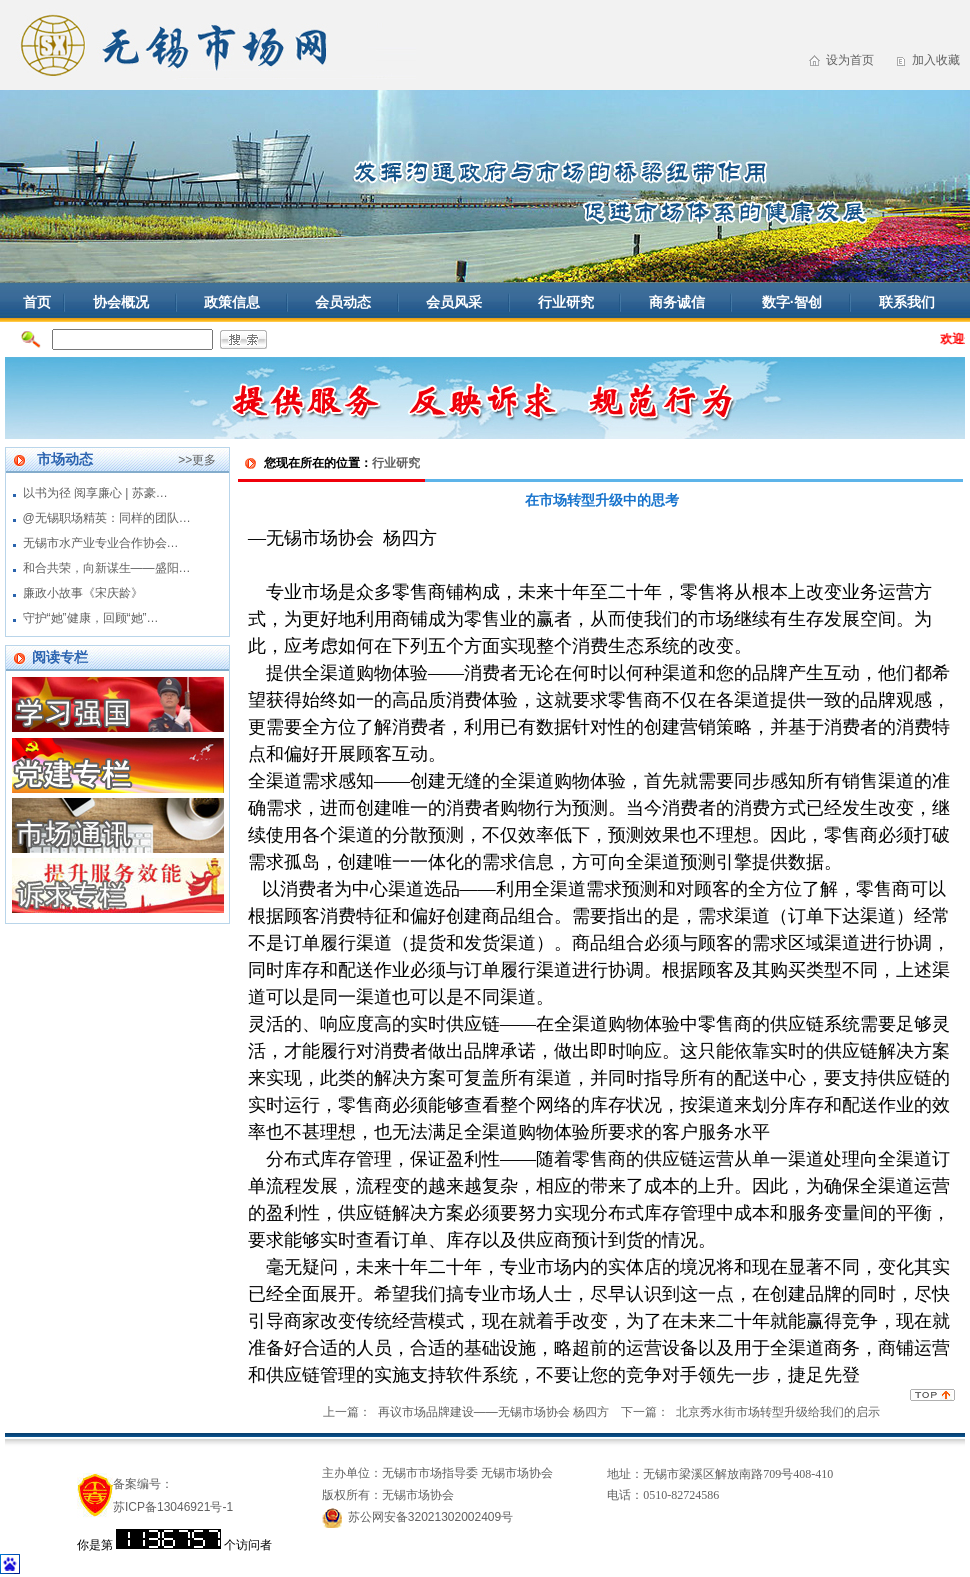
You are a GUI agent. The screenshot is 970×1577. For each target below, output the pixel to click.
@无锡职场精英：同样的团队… (107, 518)
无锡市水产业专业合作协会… (101, 543)
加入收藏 (936, 60)
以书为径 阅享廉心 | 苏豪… (95, 493)
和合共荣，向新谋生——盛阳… (107, 568)
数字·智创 (792, 302)
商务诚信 (677, 302)
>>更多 (197, 460)
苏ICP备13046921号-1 (173, 1507)
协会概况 (121, 302)
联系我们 (907, 302)
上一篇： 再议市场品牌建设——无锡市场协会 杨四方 (466, 1412)
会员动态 (343, 302)
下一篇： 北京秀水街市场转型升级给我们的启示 (750, 1412)
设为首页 (850, 60)
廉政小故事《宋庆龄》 (83, 593)
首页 (37, 302)
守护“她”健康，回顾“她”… (91, 618)
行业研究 (566, 302)
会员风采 (454, 302)
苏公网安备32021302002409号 (430, 1517)
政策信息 (232, 302)
